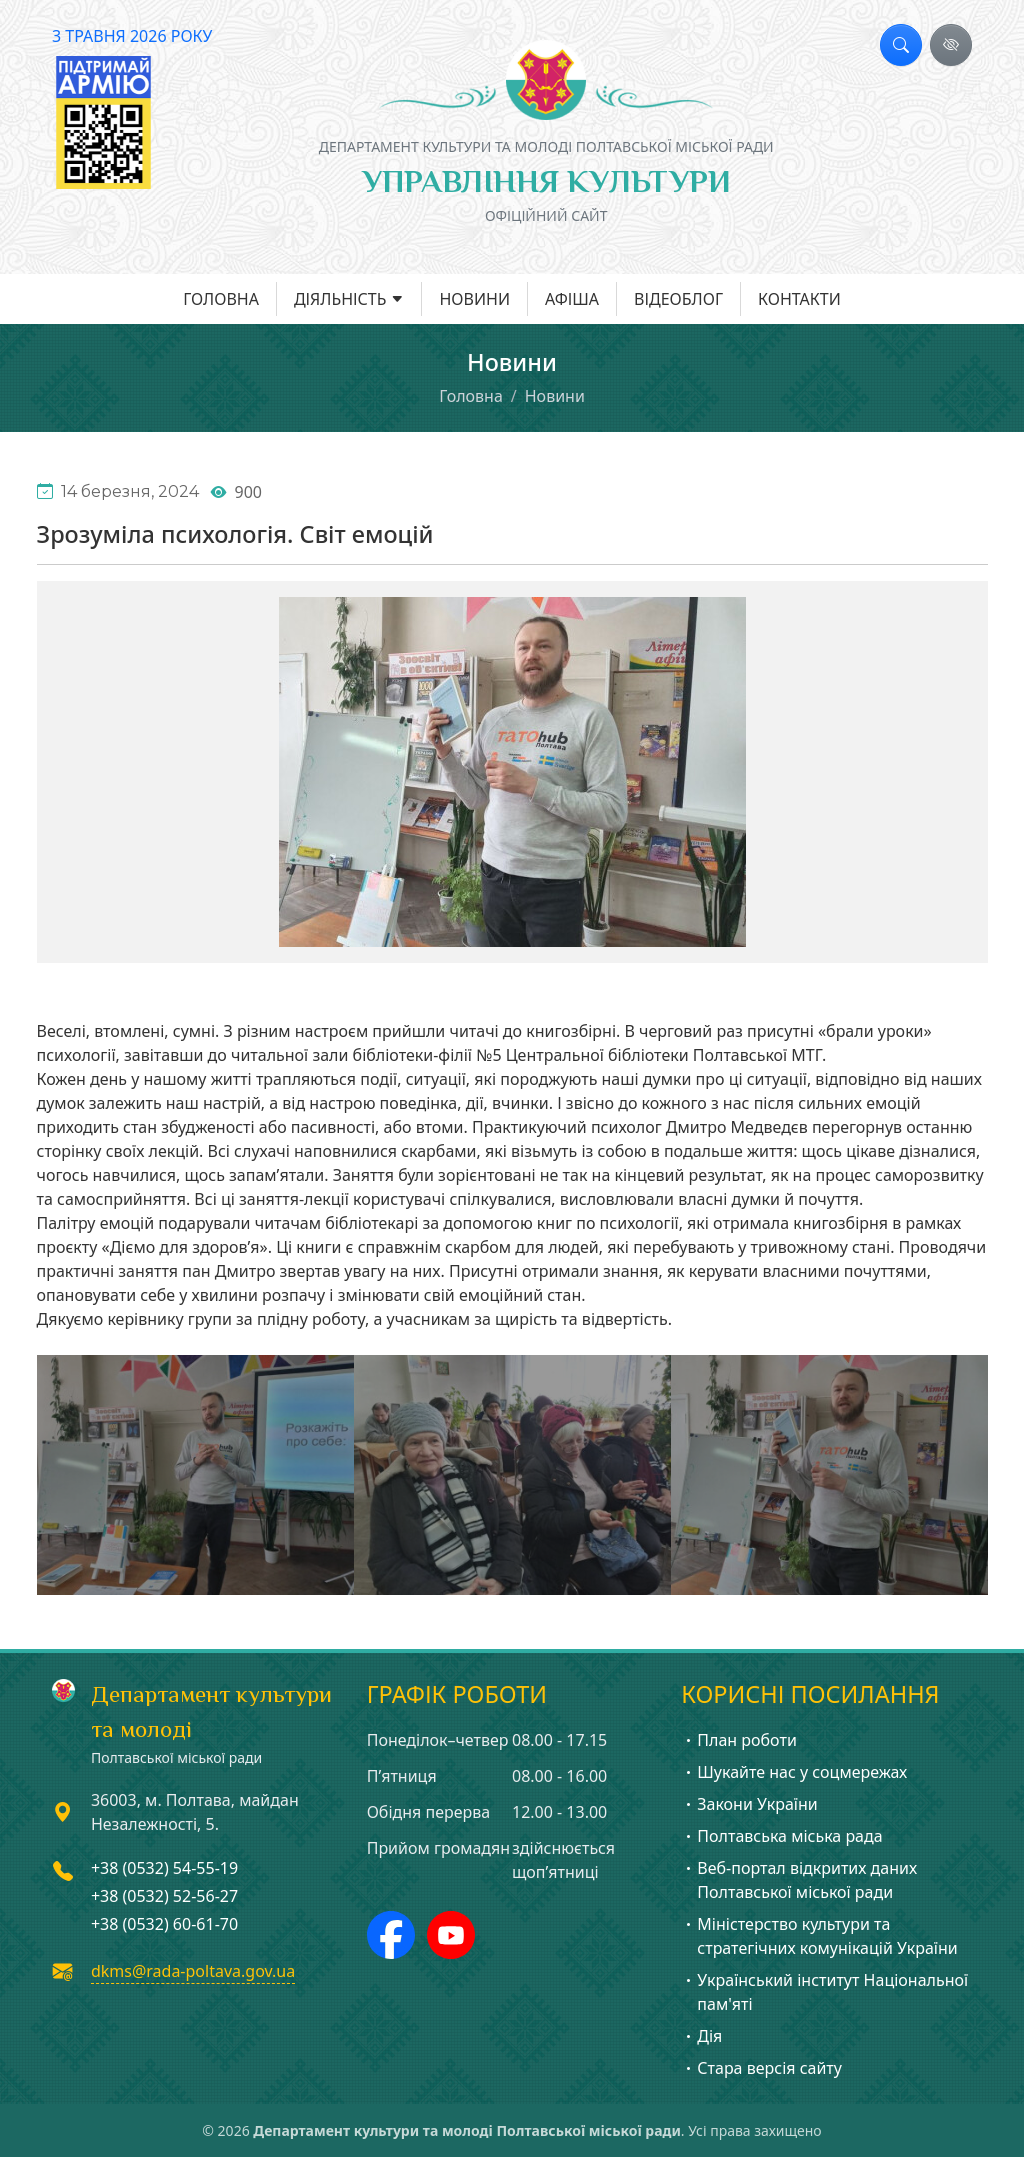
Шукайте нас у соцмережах (794, 1772)
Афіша (572, 299)
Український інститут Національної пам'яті (824, 1992)
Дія (701, 2036)
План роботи (739, 1740)
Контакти (799, 299)
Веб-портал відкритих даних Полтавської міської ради (799, 1880)
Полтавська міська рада (781, 1836)
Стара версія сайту (761, 2068)
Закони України (749, 1804)
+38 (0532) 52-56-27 (164, 1896)
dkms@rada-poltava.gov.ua (193, 1971)
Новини (474, 299)
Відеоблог (678, 299)
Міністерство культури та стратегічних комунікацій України (819, 1936)
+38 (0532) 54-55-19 (164, 1868)
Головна (221, 299)
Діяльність (340, 299)
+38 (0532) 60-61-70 (164, 1924)
